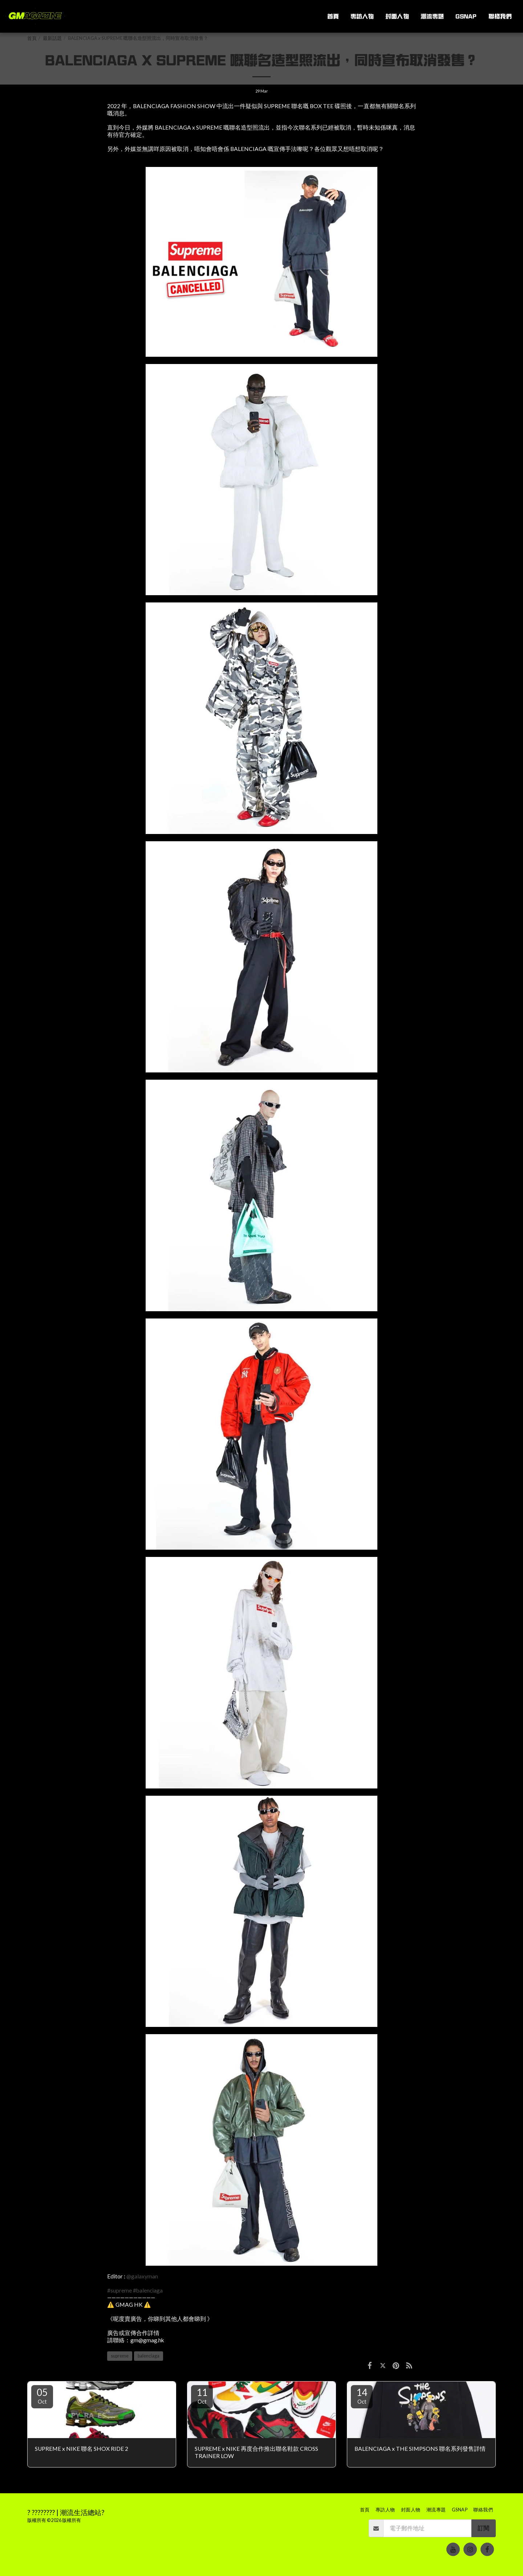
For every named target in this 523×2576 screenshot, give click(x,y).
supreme (120, 2356)
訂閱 (483, 2528)
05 (42, 2396)
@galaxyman (142, 2276)
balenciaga (148, 2356)
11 (202, 2396)
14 (362, 2396)
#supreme (119, 2290)
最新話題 (52, 38)
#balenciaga (148, 2290)
